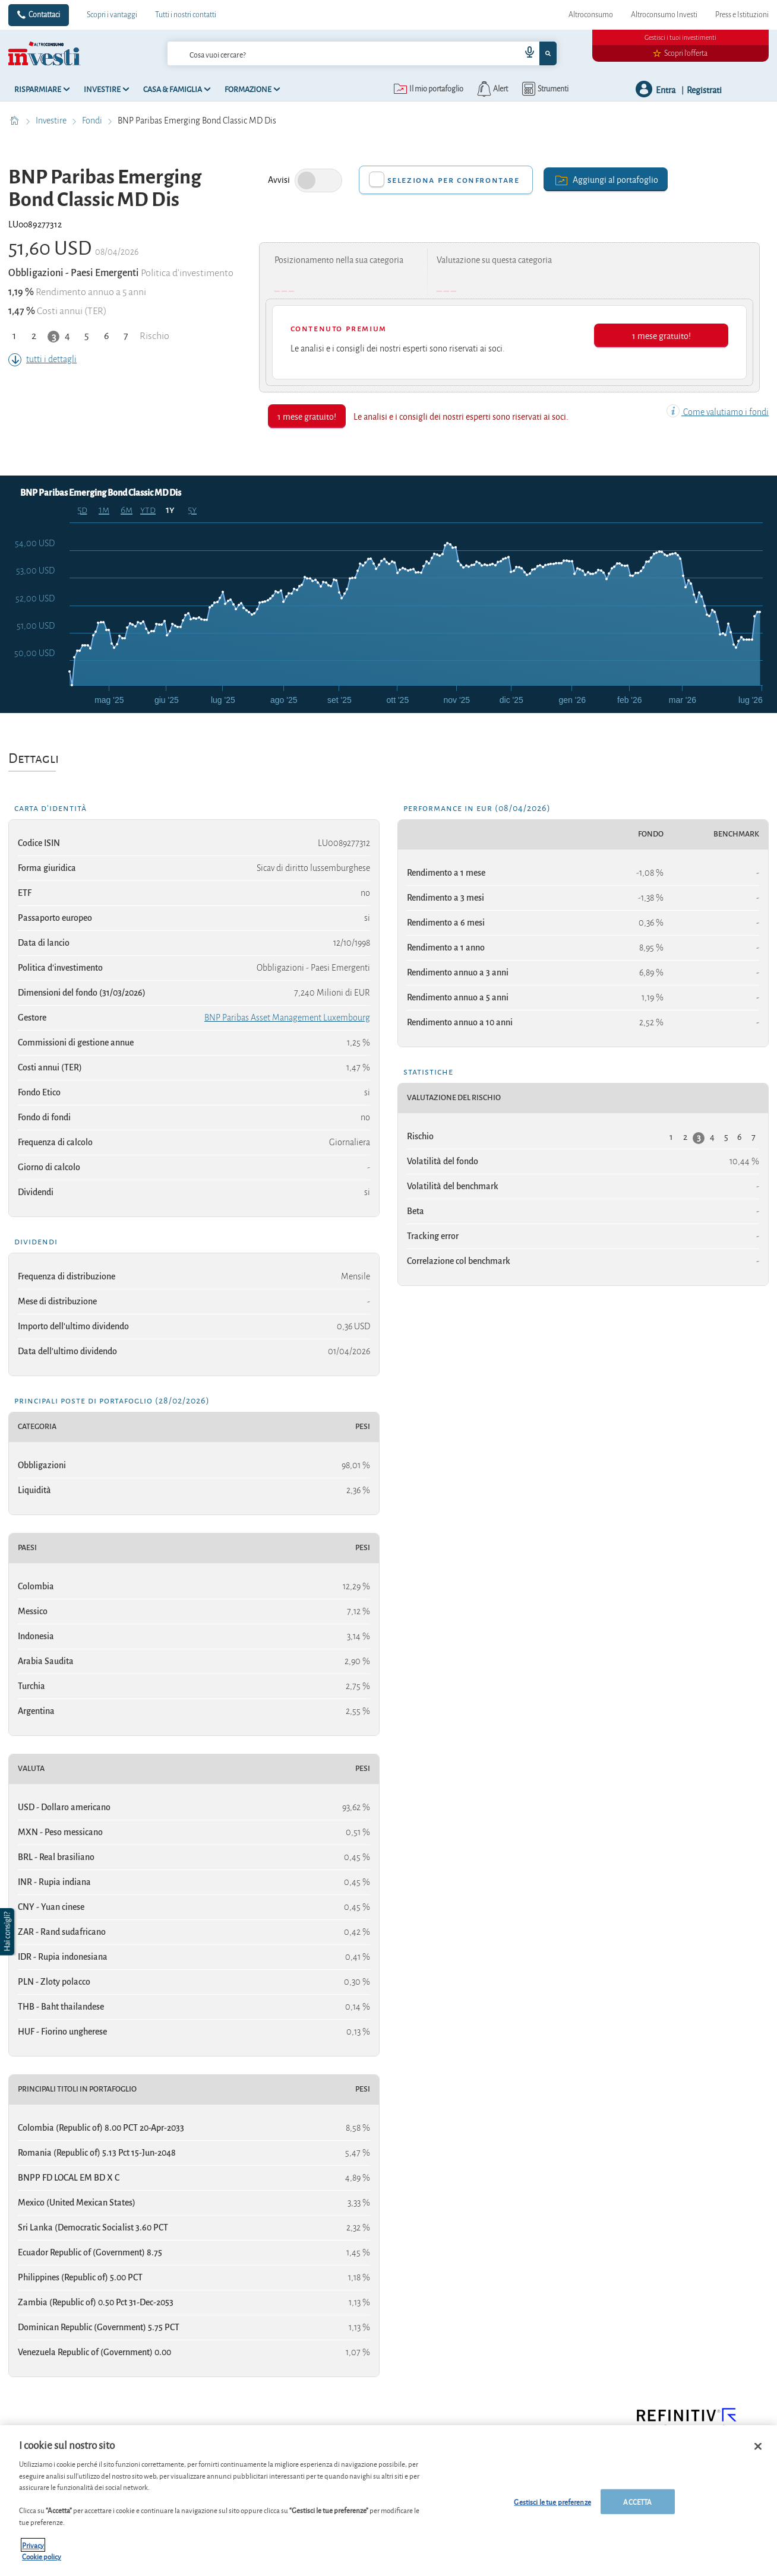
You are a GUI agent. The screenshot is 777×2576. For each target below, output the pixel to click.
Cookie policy (41, 2556)
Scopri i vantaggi (112, 15)
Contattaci (44, 15)
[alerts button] (491, 89)
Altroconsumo (590, 15)
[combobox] (362, 53)
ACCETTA (637, 2501)
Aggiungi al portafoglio (605, 179)
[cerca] (325, 53)
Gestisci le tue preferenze (552, 2501)
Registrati (704, 89)
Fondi (93, 120)
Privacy (33, 2544)
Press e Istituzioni (742, 15)
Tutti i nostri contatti (185, 15)
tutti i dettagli (42, 359)
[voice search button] (525, 53)
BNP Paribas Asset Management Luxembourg (287, 1017)
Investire (52, 120)
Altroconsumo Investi (664, 15)
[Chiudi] (758, 2447)
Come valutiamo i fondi (718, 412)
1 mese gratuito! (661, 335)
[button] (8, 1932)
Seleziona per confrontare (453, 180)
